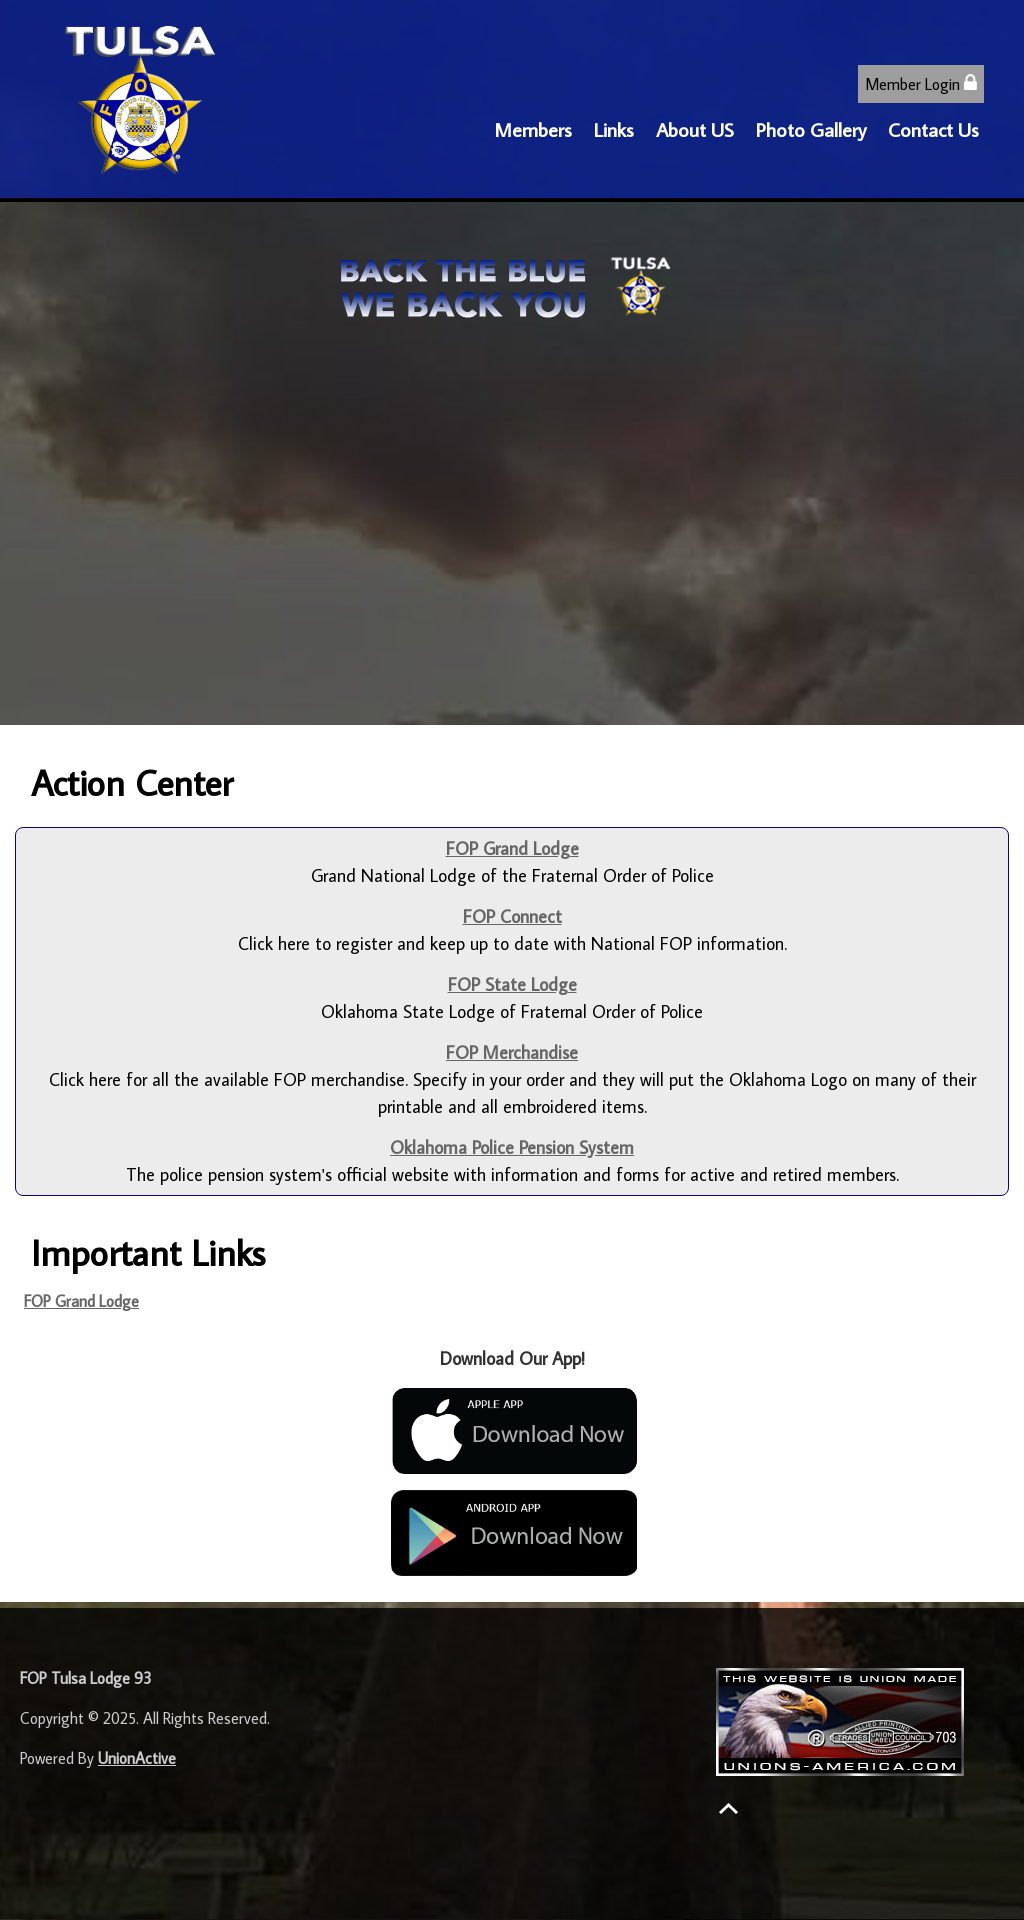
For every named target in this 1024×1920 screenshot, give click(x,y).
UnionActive (137, 1758)
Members (533, 129)
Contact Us (933, 129)
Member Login (921, 83)
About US (695, 129)
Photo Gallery (811, 129)
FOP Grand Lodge (81, 1301)
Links (614, 129)
